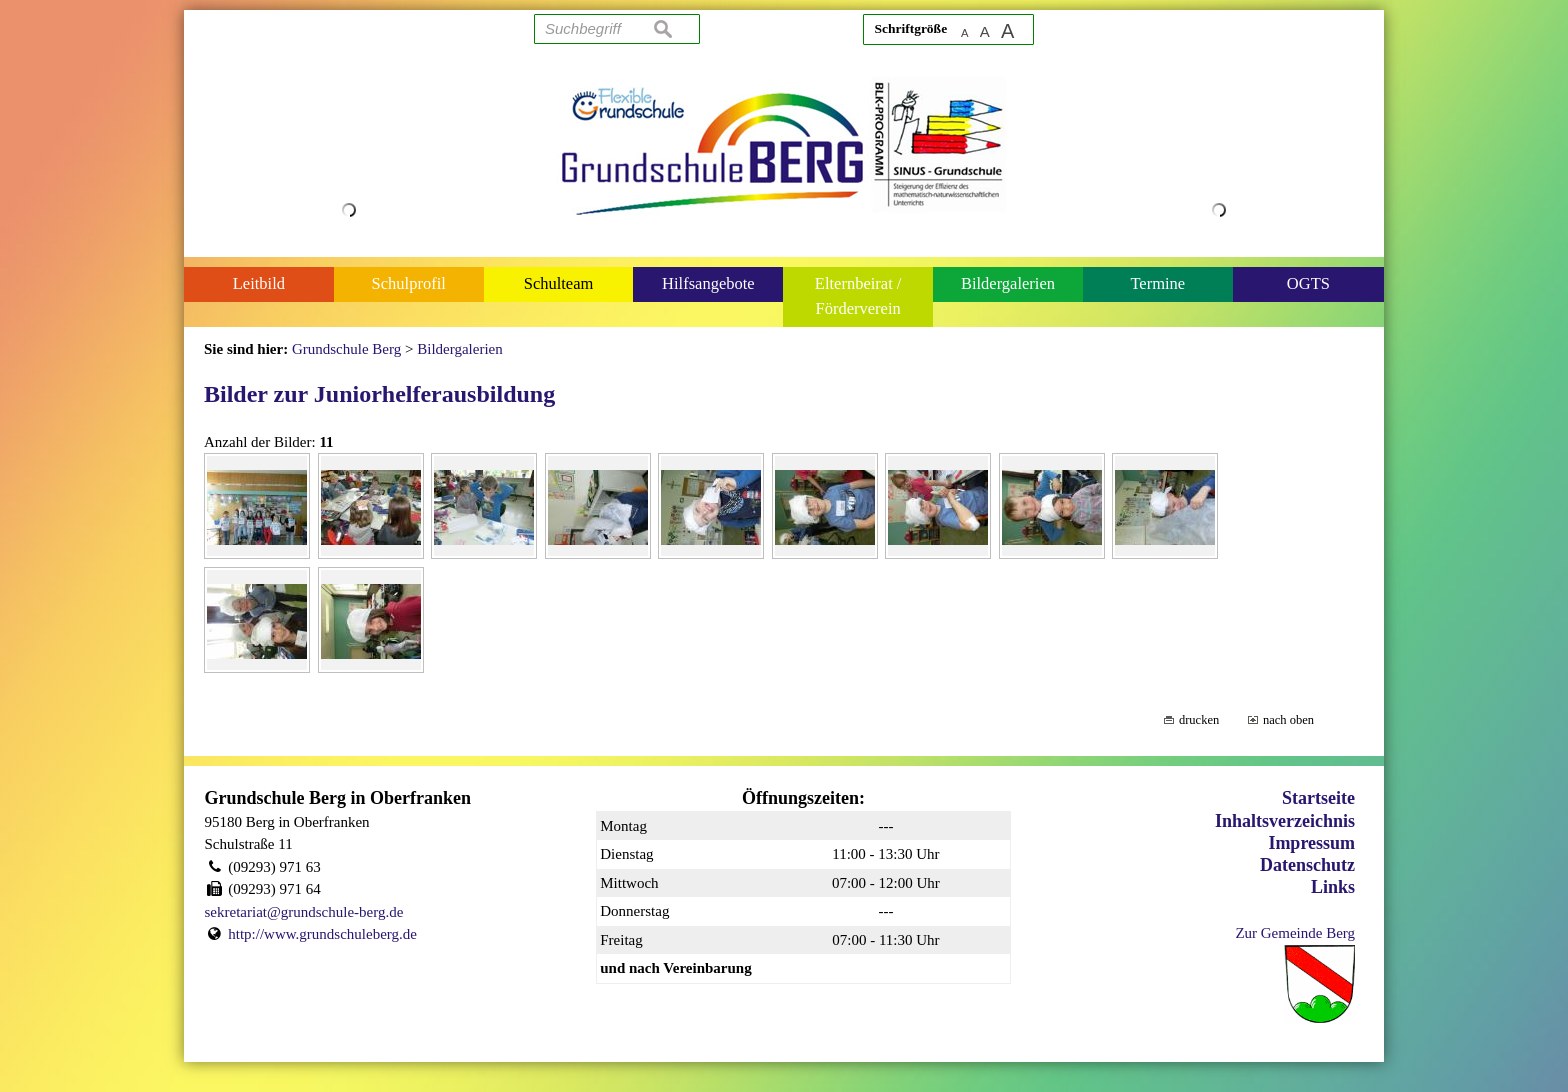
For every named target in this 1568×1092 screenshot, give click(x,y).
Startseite (1318, 798)
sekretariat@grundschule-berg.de (304, 912)
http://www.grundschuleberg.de (322, 934)
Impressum (1311, 843)
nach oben (1288, 720)
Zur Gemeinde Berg (1295, 933)
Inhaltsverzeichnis (1285, 821)
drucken (1199, 720)
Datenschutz (1307, 865)
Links (1333, 887)
